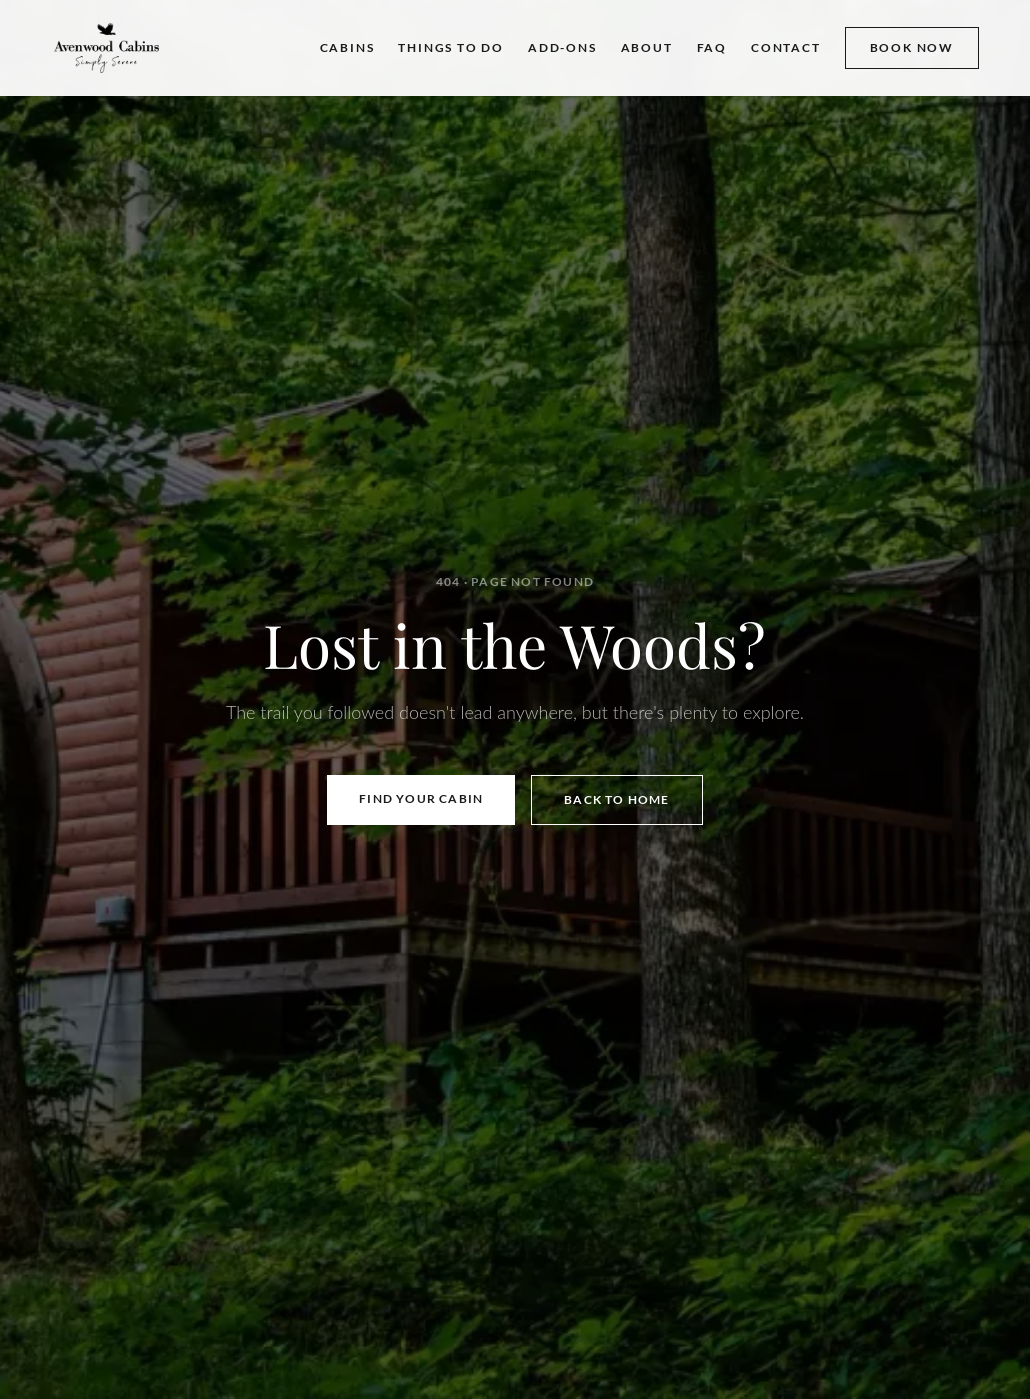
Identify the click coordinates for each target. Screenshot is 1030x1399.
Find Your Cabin (421, 798)
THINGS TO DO (451, 47)
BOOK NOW (912, 47)
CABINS (347, 47)
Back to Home (616, 799)
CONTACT (786, 47)
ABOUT (647, 47)
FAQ (712, 47)
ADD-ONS (562, 47)
